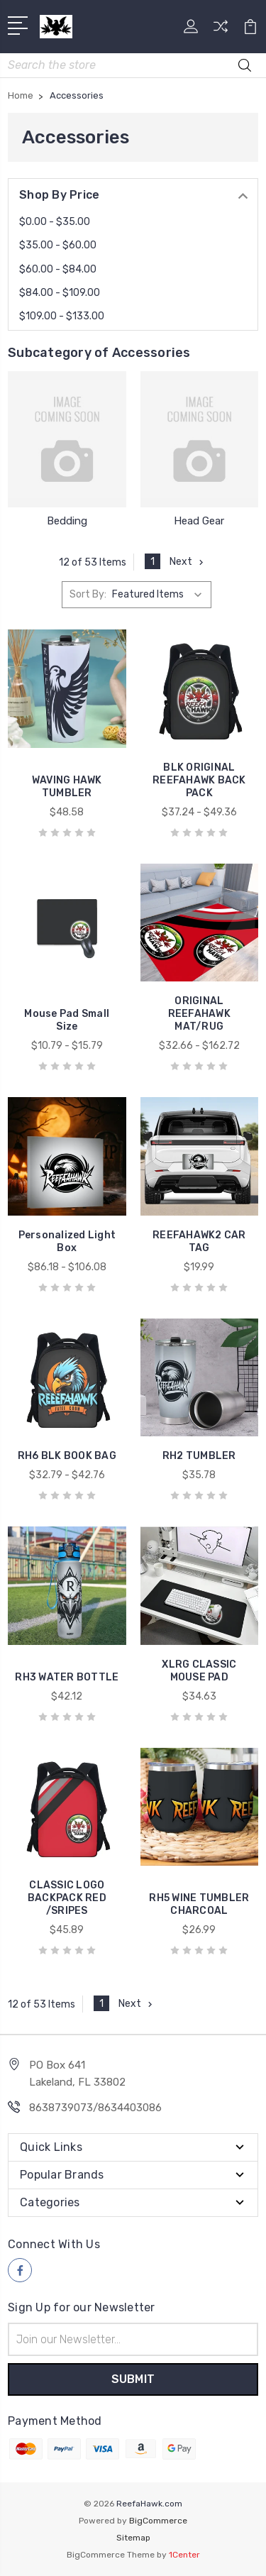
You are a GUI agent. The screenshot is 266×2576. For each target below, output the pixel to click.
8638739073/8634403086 (95, 2107)
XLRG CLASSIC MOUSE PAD (199, 1670)
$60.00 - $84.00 (57, 269)
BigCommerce (158, 2521)
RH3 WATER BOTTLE (66, 1677)
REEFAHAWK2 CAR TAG (199, 1241)
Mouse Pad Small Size (66, 1020)
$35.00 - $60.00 (57, 245)
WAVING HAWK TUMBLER (67, 786)
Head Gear (199, 520)
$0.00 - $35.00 (54, 222)
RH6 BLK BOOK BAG (67, 1456)
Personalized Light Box (67, 1241)
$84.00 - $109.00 (59, 293)
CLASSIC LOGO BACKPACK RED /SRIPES (67, 1898)
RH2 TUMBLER (199, 1456)
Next (188, 562)
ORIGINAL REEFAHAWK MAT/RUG (199, 1014)
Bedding (67, 520)
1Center (184, 2555)
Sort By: (88, 594)
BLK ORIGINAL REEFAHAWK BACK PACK (199, 780)
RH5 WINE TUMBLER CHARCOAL (199, 1904)
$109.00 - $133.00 (61, 316)
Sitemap (133, 2538)
